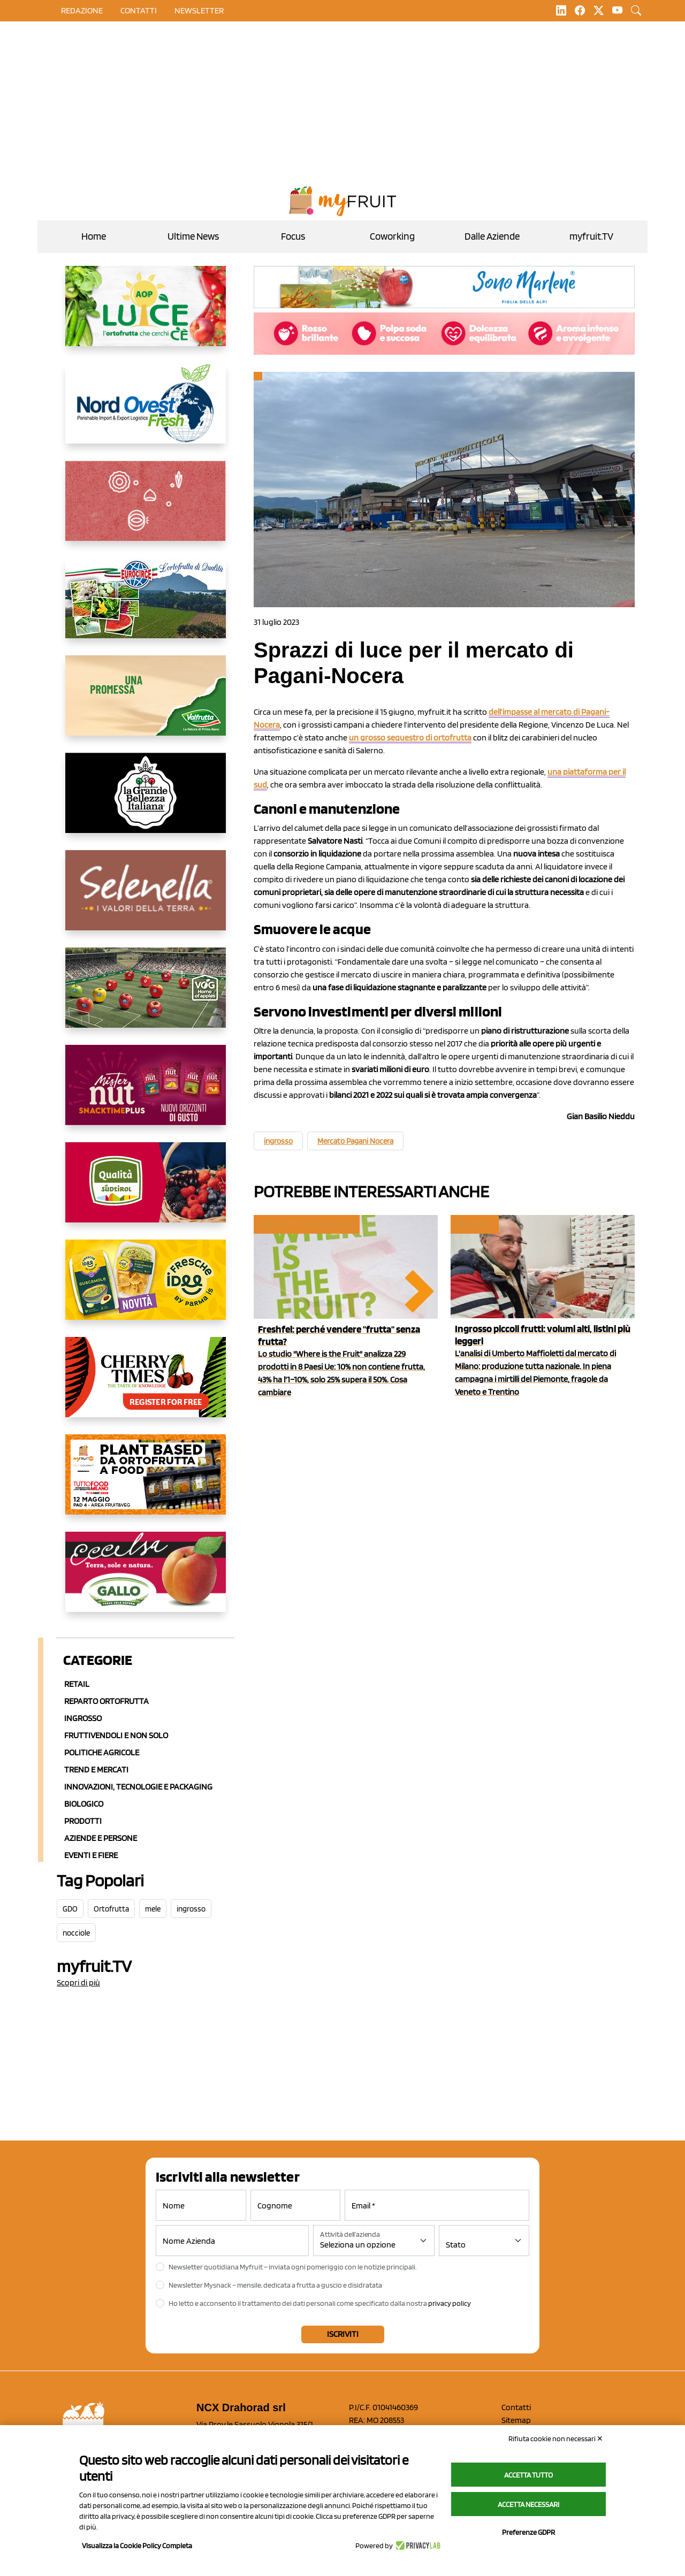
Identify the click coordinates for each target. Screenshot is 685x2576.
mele (153, 1909)
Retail (76, 1684)
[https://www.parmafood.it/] (145, 1288)
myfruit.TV (591, 236)
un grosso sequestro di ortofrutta (410, 737)
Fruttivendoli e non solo (116, 1735)
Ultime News (193, 236)
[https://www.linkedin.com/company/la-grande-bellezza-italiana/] (145, 801)
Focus (293, 236)
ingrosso (191, 1909)
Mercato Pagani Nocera (355, 1141)
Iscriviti (343, 2334)
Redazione (82, 10)
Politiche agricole (101, 1752)
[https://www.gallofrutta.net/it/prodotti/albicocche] (145, 1580)
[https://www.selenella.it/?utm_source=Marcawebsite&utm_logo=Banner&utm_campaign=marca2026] (145, 898)
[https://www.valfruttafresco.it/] (145, 704)
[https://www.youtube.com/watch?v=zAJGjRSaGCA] (145, 1483)
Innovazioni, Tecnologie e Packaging (138, 1787)
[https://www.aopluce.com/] (145, 314)
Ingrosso (83, 1718)
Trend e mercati (96, 1769)
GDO (70, 1909)
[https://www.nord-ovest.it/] (145, 412)
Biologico (83, 1804)
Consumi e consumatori (306, 1224)
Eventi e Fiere (91, 1855)
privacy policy (449, 2303)
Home (93, 236)
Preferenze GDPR (528, 2532)
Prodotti (83, 1821)
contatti (138, 10)
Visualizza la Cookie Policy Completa (137, 2545)
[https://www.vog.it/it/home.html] (145, 996)
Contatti (516, 2407)
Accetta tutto (528, 2475)
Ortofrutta (111, 1909)
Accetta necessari (528, 2504)
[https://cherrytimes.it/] (145, 1385)
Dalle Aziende (492, 236)
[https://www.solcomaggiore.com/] (145, 509)
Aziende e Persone (100, 1838)
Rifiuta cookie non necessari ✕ (555, 2438)
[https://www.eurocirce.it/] (145, 606)
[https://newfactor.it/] (145, 1093)
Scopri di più (78, 1982)
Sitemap (516, 2420)
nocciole (76, 1933)
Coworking (392, 236)
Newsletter (199, 10)
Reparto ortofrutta (106, 1701)
